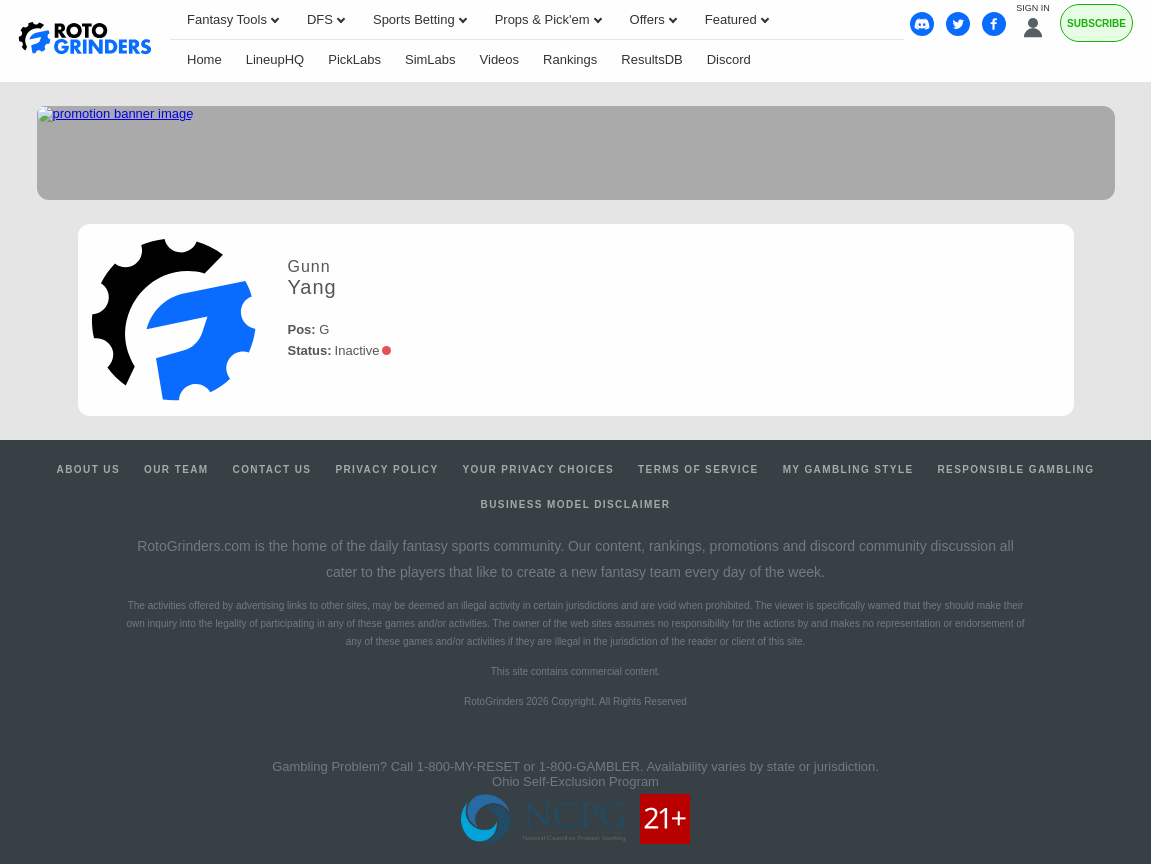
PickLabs (354, 59)
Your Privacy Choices (539, 469)
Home (204, 59)
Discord (729, 59)
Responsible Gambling (1015, 469)
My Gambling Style (848, 469)
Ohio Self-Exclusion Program (575, 781)
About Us (88, 469)
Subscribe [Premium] (1096, 23)
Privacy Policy (386, 469)
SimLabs (430, 59)
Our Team (176, 469)
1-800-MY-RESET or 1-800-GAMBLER (528, 766)
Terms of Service (698, 469)
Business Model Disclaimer (576, 504)
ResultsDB (651, 59)
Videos (500, 59)
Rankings (570, 59)
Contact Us (272, 469)
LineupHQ (275, 59)
